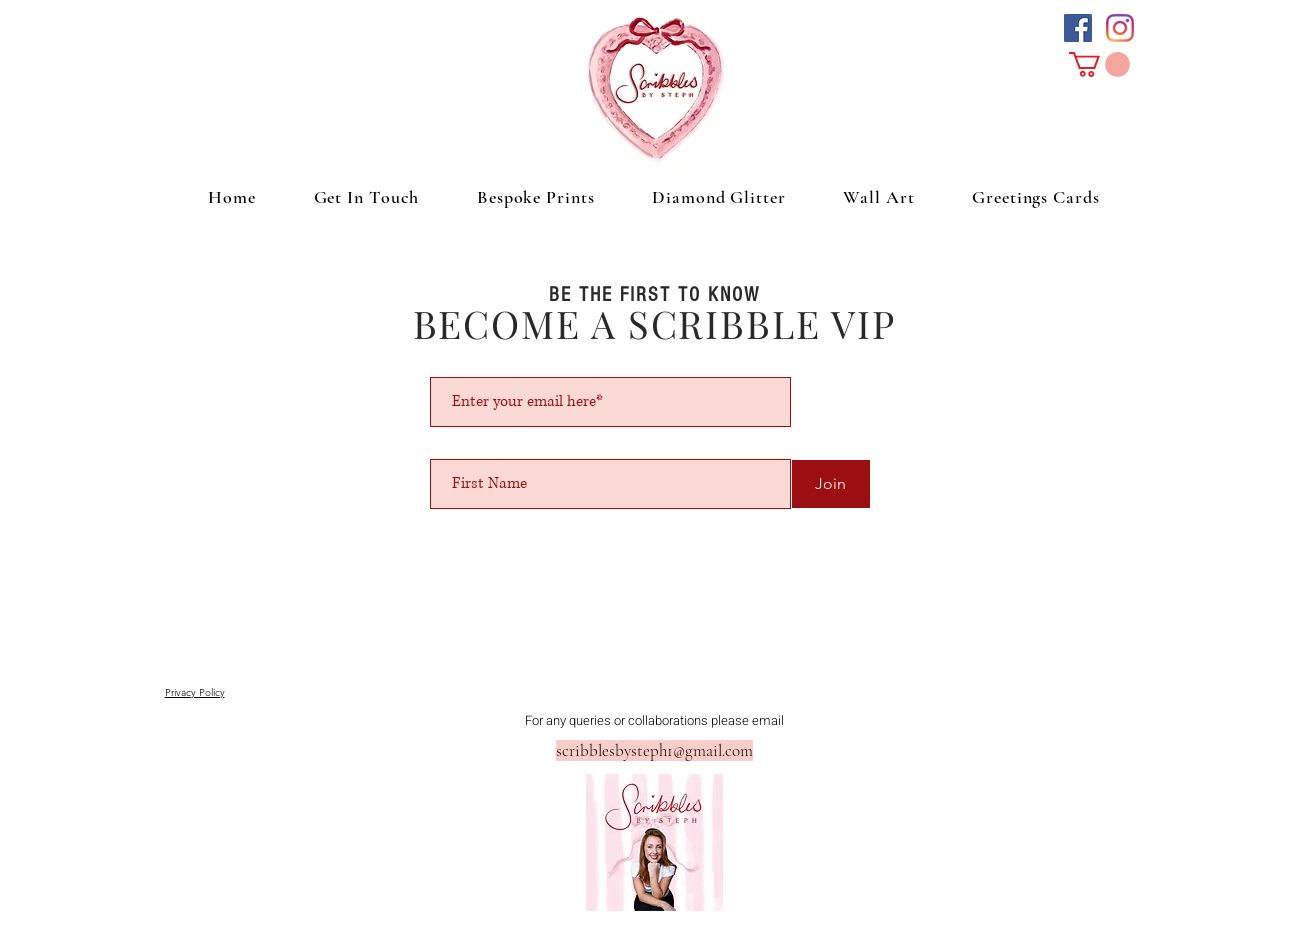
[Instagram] (1120, 28)
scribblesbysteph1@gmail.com (654, 750)
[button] (1099, 64)
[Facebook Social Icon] (1078, 28)
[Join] (831, 484)
